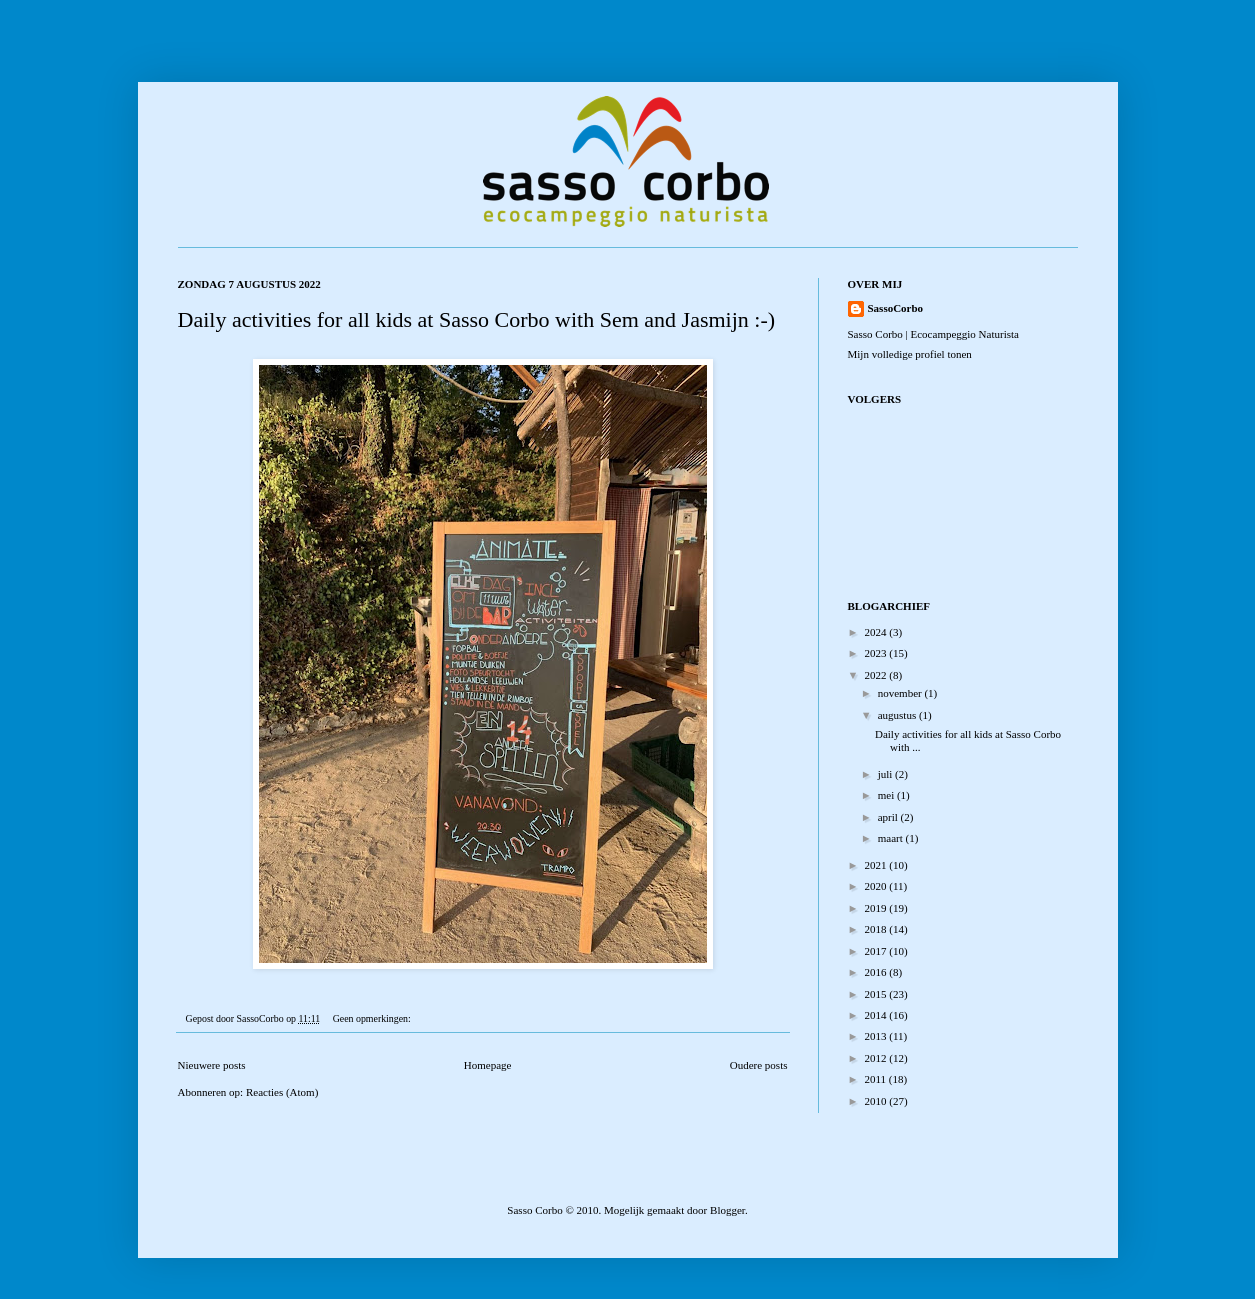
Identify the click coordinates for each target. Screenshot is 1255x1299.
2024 (877, 632)
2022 (877, 675)
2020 (877, 886)
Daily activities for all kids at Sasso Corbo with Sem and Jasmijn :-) (477, 319)
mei (887, 795)
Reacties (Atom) (282, 1092)
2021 (877, 865)
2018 (877, 929)
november (901, 693)
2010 (877, 1101)
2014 (877, 1015)
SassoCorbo (896, 308)
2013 (877, 1036)
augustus (898, 715)
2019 (877, 908)
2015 (877, 994)
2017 (877, 951)
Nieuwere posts (212, 1065)
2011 (877, 1079)
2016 (877, 972)
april (889, 817)
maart (892, 838)
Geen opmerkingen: (372, 1018)
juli (886, 774)
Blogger (727, 1210)
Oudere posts (759, 1065)
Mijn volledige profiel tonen (910, 354)
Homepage (488, 1065)
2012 (877, 1058)
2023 (877, 653)
